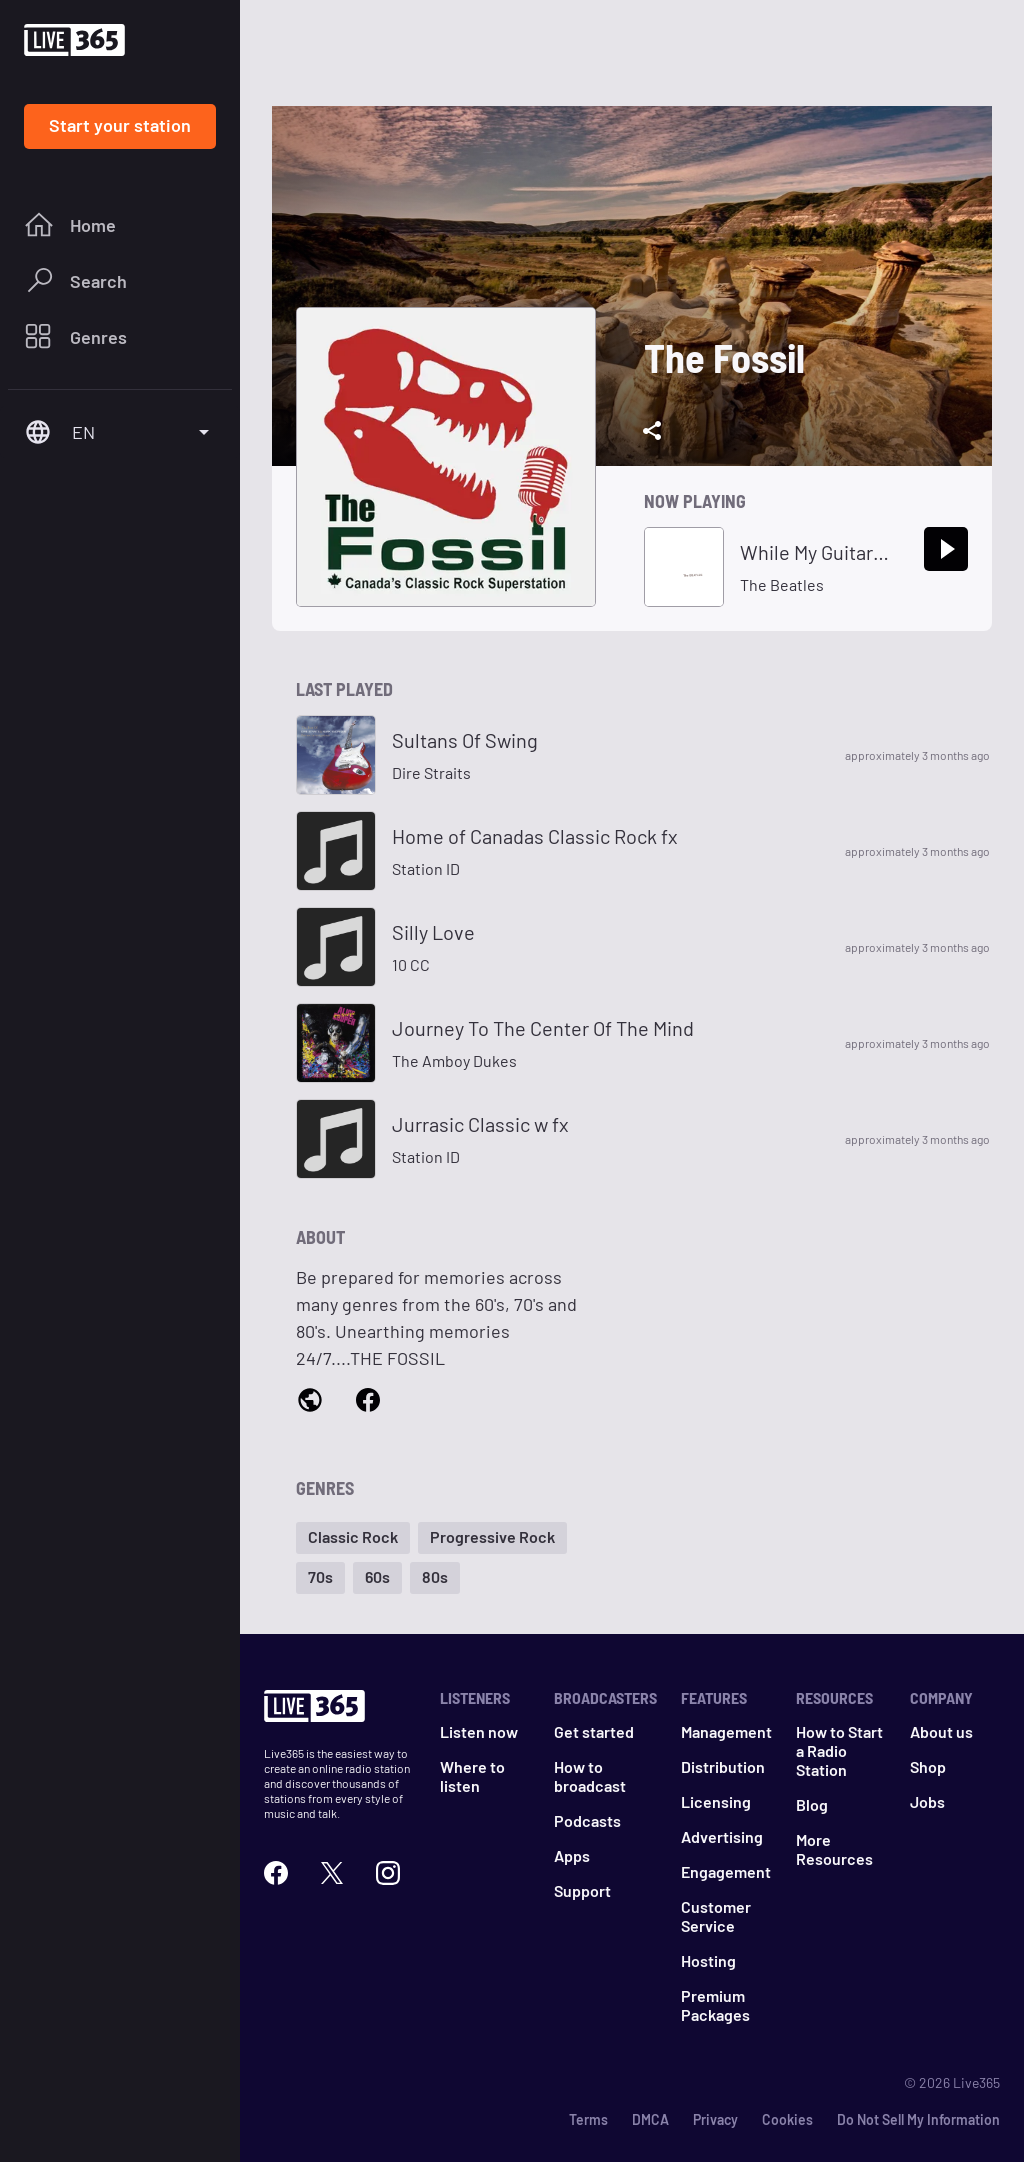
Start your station (120, 125)
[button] (353, 1538)
